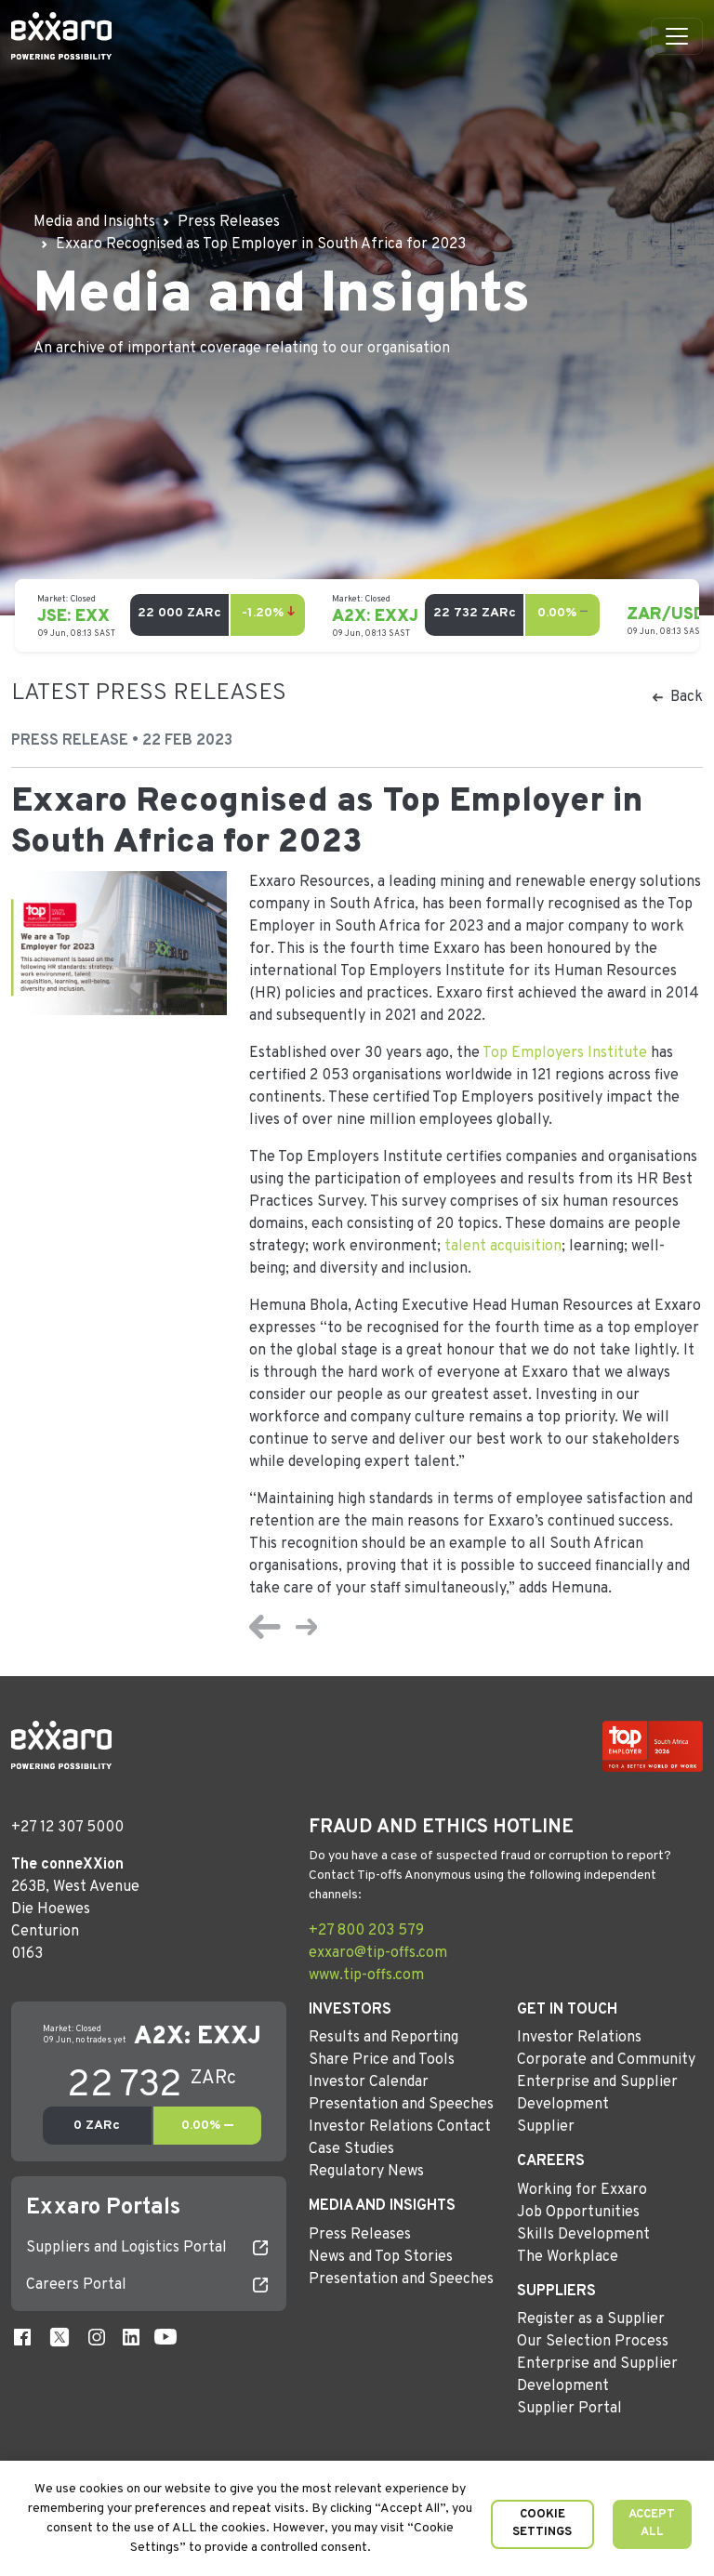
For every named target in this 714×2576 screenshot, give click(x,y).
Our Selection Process (592, 2341)
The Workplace (567, 2257)
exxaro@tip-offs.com (378, 1953)
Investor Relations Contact (400, 2127)
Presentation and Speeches (401, 2104)
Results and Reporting (383, 2037)
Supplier (546, 2127)
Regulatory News (366, 2171)
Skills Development (583, 2235)
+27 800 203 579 (366, 1931)
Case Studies (351, 2149)
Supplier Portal (569, 2408)
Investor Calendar (369, 2082)
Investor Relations (579, 2037)
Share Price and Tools (382, 2060)
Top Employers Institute (565, 1053)
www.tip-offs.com (366, 1975)
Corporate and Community (606, 2060)
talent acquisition (503, 1246)
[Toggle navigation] (677, 36)
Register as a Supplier (591, 2319)
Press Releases (360, 2235)
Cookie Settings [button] (542, 2524)
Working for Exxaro (582, 2190)
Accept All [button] (651, 2524)
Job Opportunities (578, 2212)
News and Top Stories (381, 2257)
